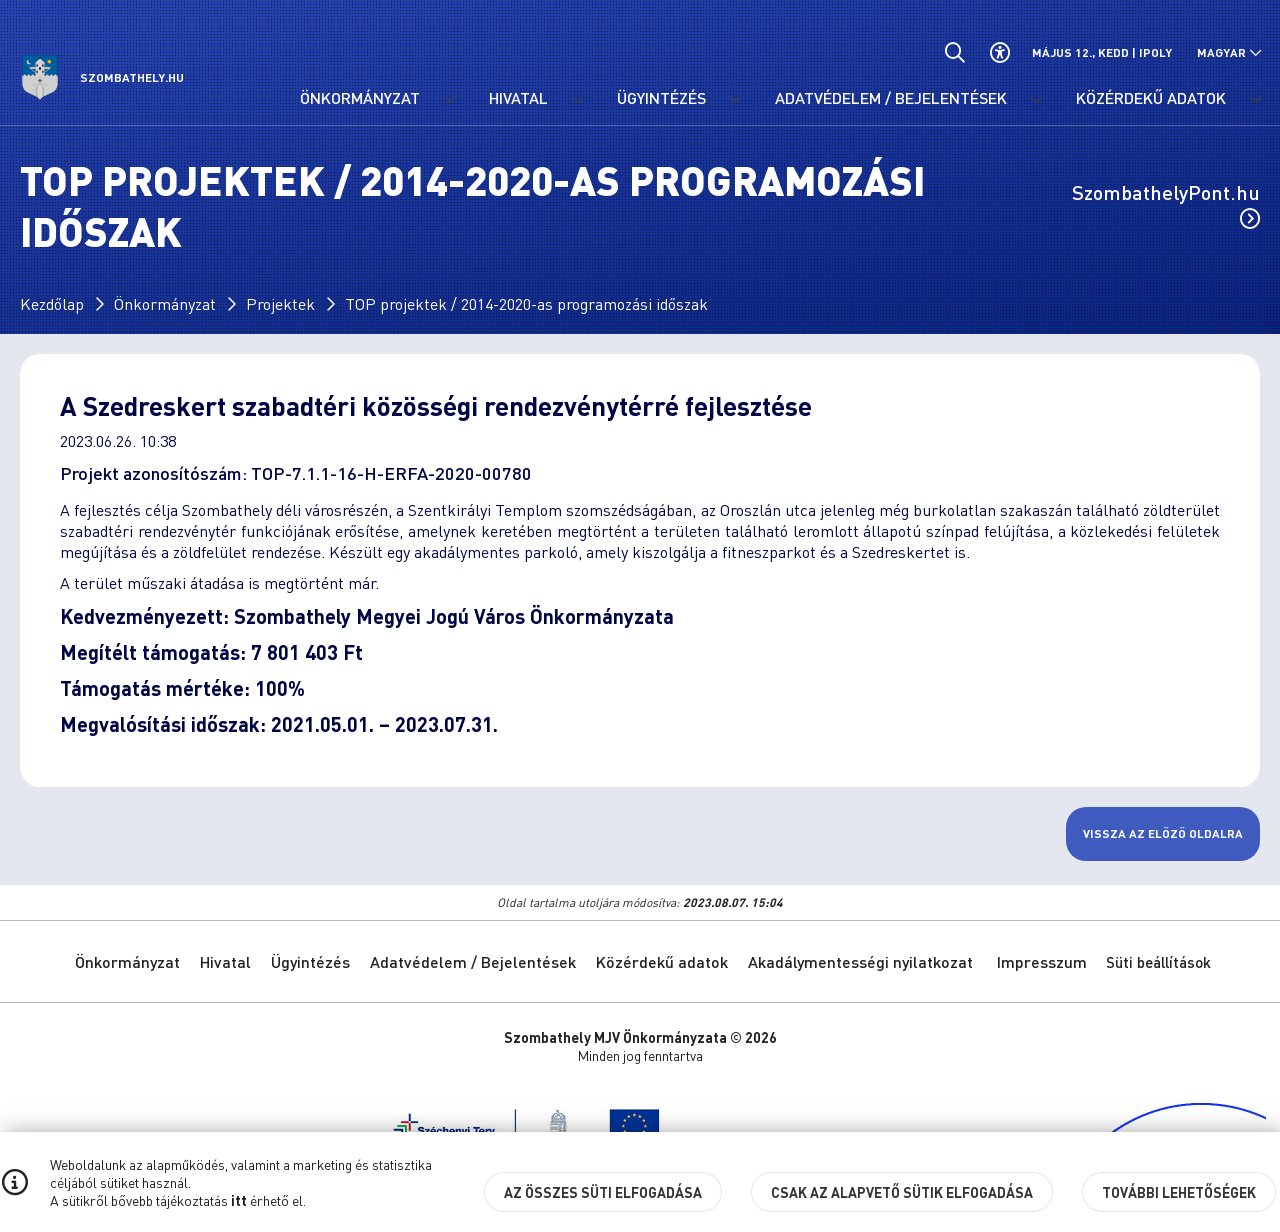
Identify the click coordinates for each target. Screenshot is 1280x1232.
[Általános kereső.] (954, 52)
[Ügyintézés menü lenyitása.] (735, 100)
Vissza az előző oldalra (1163, 833)
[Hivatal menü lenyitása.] (577, 100)
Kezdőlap (52, 303)
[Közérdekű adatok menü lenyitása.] (1255, 100)
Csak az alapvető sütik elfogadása (902, 1192)
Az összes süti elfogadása (603, 1192)
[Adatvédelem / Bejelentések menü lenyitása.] (1036, 100)
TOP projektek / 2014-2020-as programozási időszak (526, 303)
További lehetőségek (1179, 1192)
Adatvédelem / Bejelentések (473, 961)
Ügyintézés (310, 961)
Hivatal (225, 961)
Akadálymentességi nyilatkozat (860, 961)
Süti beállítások (1158, 962)
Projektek (280, 303)
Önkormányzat (165, 303)
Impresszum (1042, 961)
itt (239, 1200)
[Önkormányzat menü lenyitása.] (449, 100)
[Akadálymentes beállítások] (999, 52)
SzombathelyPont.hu (1166, 204)
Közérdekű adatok (662, 961)
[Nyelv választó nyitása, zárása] (1229, 52)
